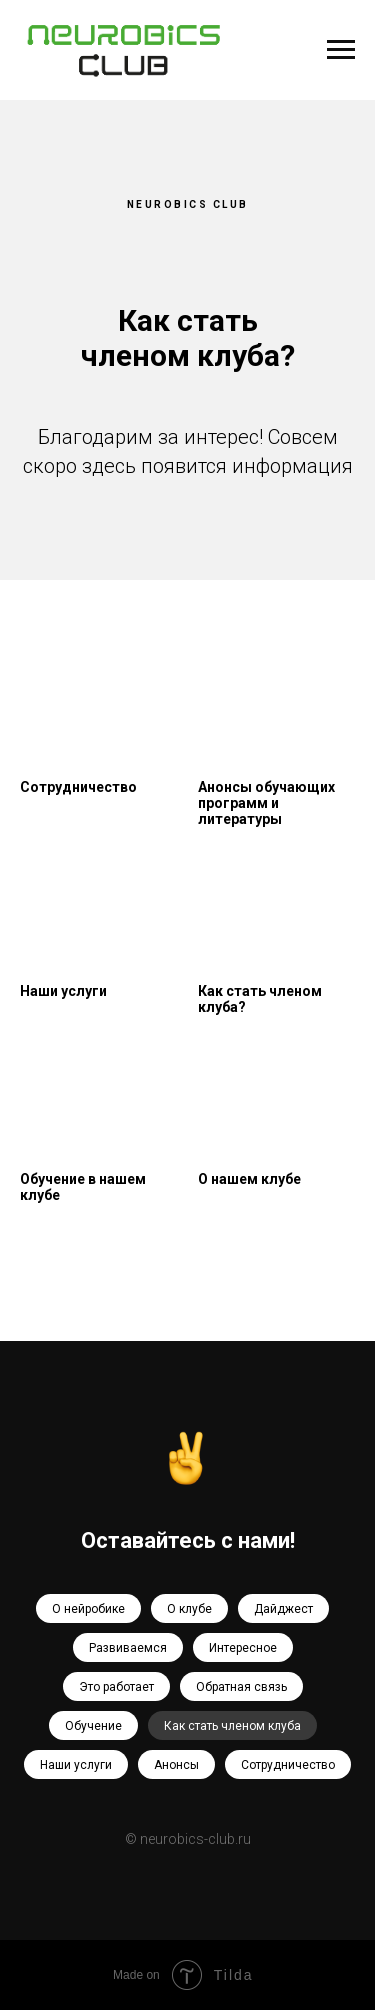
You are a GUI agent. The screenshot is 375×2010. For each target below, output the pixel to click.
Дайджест (283, 1609)
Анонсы (176, 1765)
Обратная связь (241, 1687)
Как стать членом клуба (232, 1726)
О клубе (189, 1609)
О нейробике (88, 1609)
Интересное (243, 1648)
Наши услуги (76, 1765)
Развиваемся (128, 1648)
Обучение (93, 1726)
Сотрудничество (288, 1765)
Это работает (116, 1687)
